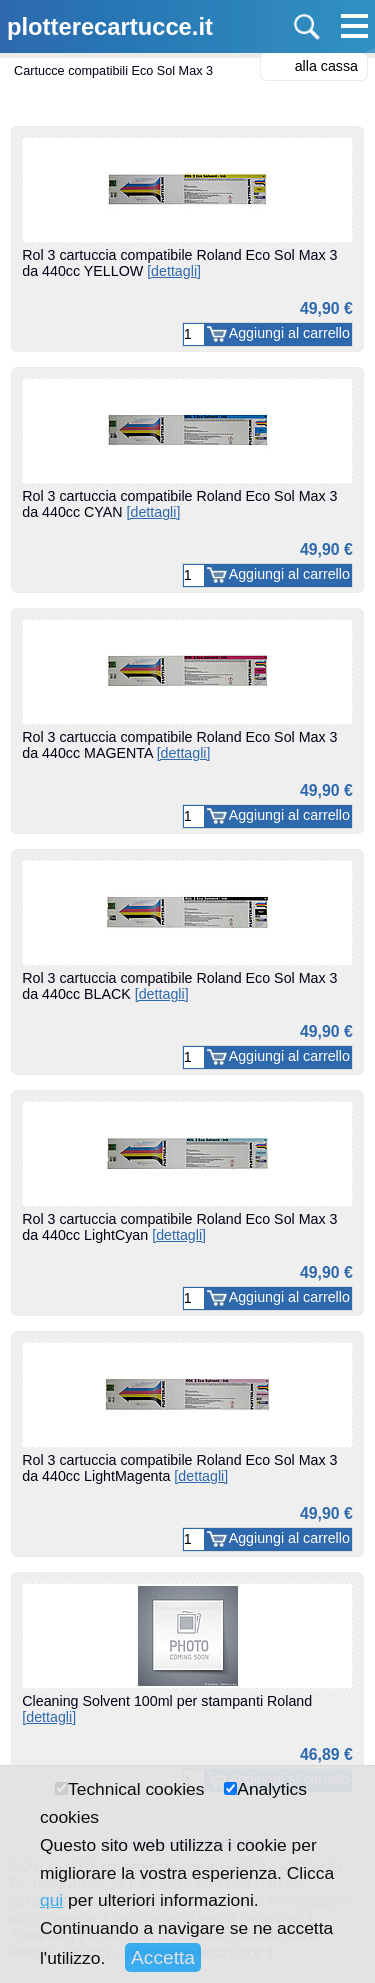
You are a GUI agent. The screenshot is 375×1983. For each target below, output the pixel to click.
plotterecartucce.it (110, 26)
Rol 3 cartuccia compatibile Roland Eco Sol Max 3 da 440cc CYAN (179, 504)
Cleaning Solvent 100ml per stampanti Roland (167, 1709)
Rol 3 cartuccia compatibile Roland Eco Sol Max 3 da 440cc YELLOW (179, 263)
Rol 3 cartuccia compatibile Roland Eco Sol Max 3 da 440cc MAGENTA (179, 745)
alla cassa (326, 66)
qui (51, 1900)
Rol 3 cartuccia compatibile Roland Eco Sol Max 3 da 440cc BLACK (179, 986)
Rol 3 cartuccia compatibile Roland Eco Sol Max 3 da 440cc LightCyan (179, 1227)
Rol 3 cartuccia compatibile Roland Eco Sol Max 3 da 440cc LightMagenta (179, 1468)
